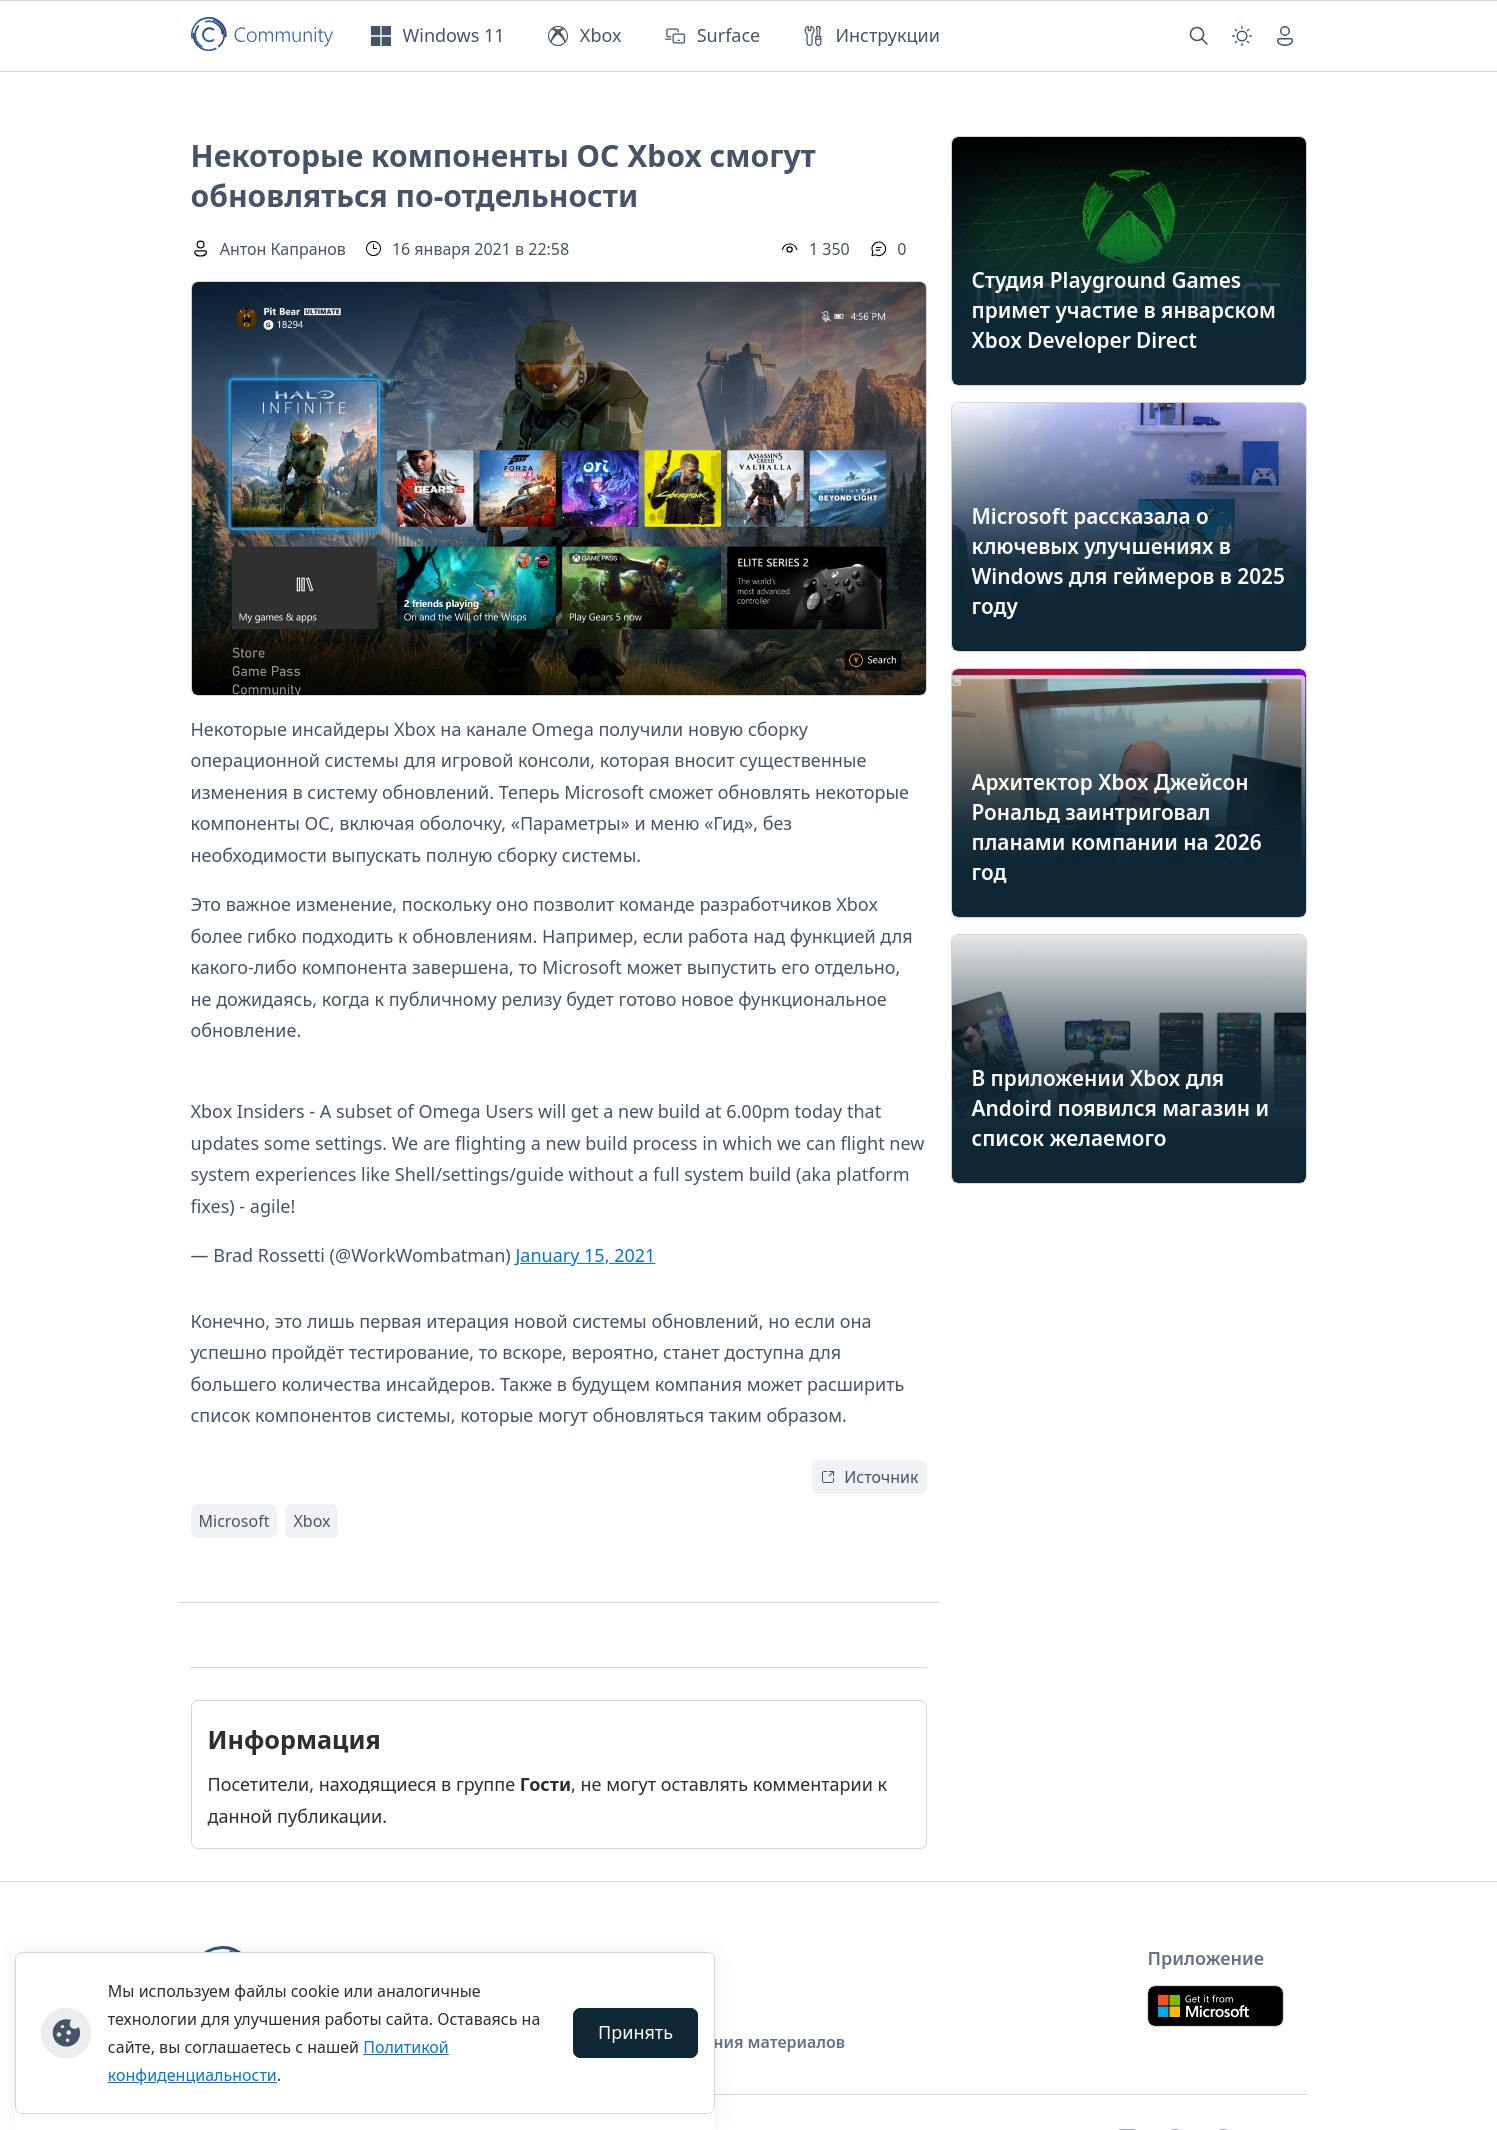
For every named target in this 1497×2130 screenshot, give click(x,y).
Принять (635, 2032)
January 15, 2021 (585, 1255)
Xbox (311, 1521)
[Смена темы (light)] (1242, 36)
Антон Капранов (283, 249)
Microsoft (234, 1521)
